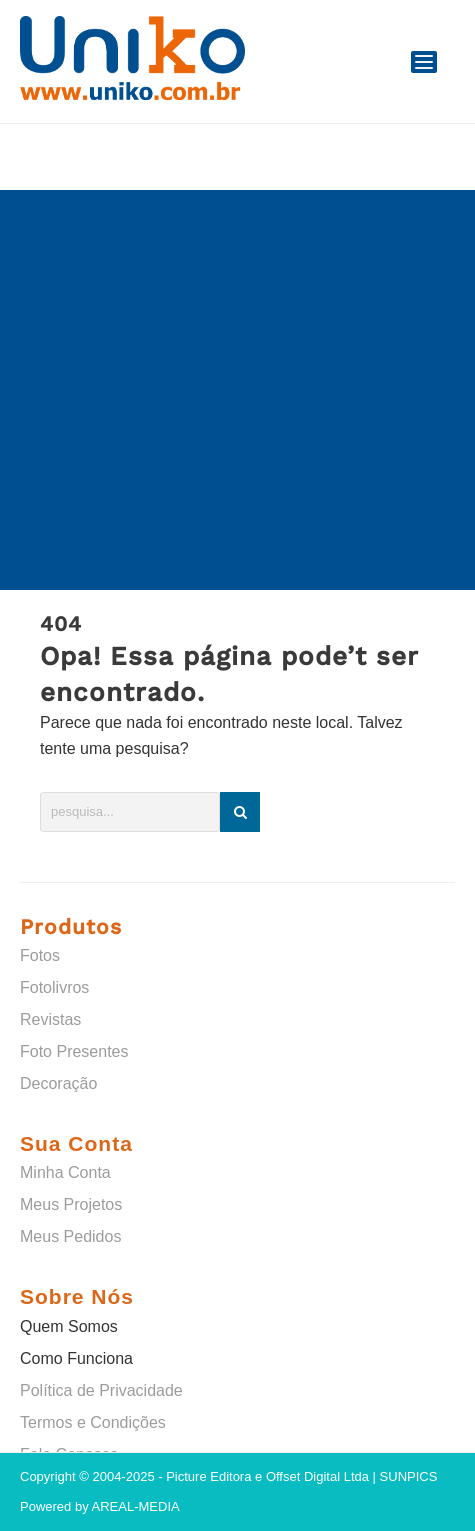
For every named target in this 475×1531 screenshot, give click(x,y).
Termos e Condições (93, 1422)
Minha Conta (65, 1172)
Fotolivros (54, 987)
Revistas (50, 1019)
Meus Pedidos (70, 1236)
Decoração (58, 1083)
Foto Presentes (74, 1051)
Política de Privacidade (101, 1390)
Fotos (40, 955)
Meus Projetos (71, 1204)
